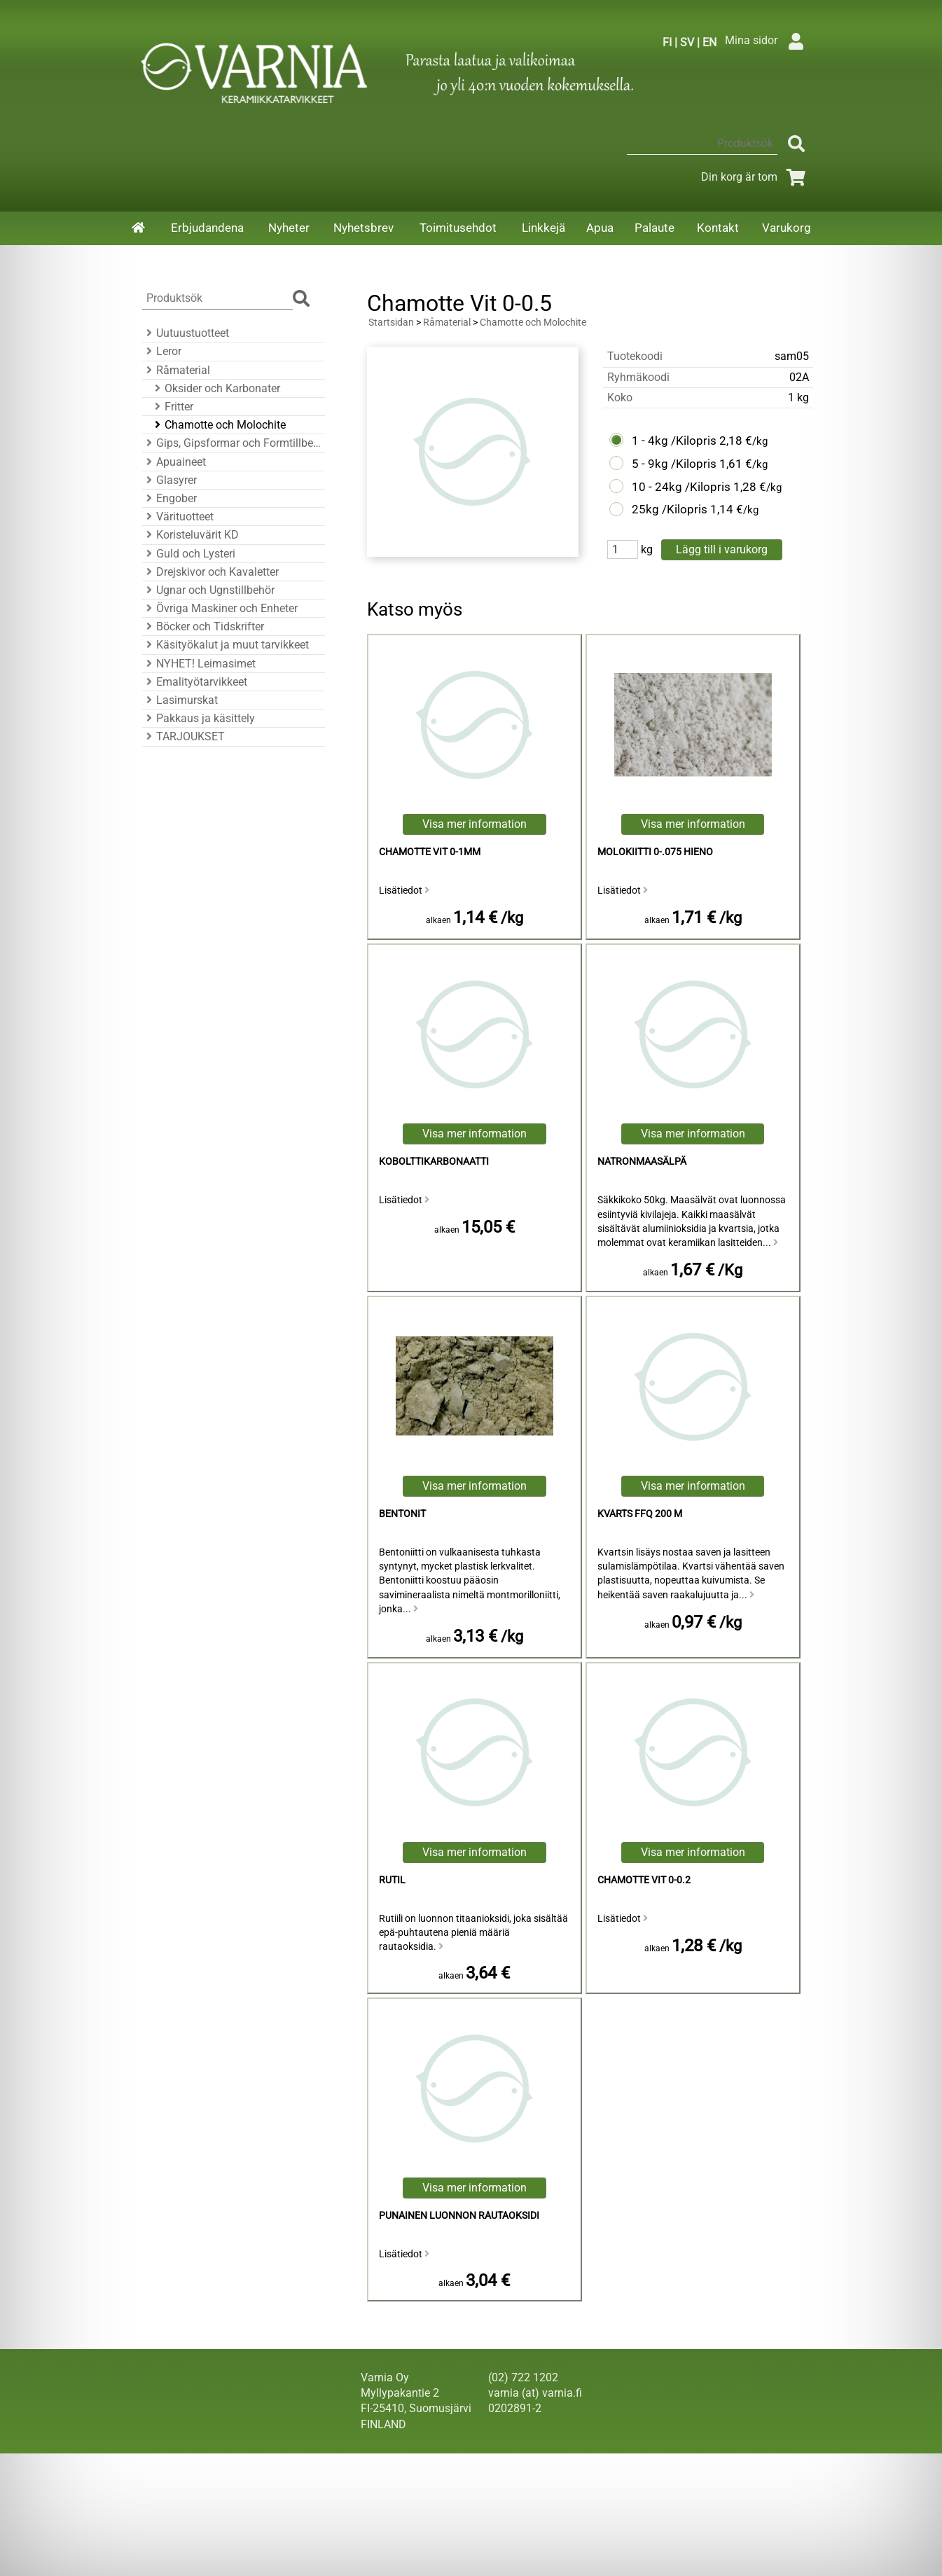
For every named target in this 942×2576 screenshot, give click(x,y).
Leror (161, 351)
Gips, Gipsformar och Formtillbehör (231, 443)
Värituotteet (178, 516)
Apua (600, 228)
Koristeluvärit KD (190, 534)
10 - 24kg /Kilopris (681, 487)
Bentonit (402, 1514)
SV (687, 42)
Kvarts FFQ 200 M (639, 1514)
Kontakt (718, 228)
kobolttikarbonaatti (434, 1162)
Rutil (392, 1880)
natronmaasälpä (641, 1162)
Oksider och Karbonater (215, 388)
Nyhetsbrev (363, 228)
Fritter (172, 406)
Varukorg (786, 228)
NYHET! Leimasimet (199, 663)
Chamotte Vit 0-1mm (429, 852)
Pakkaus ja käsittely (198, 718)
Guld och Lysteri (188, 553)
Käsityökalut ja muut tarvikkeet (225, 644)
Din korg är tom (756, 176)
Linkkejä (543, 228)
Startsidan (391, 322)
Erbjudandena (207, 228)
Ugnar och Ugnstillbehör (208, 590)
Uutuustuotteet (185, 333)
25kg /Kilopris (669, 509)
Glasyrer (169, 480)
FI (667, 42)
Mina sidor (768, 40)
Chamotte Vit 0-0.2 (644, 1880)
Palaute (654, 228)
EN (709, 42)
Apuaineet (174, 462)
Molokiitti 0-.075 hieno (655, 852)
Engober (169, 498)
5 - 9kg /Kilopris (674, 464)
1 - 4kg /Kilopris (674, 441)
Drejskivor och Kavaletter (210, 572)
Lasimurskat (180, 700)
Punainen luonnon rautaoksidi (459, 2216)
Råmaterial (176, 370)
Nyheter (289, 228)
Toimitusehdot (458, 228)
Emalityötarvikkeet (194, 681)
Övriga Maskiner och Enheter (220, 608)
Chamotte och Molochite (218, 424)
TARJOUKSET (183, 736)
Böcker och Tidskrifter (203, 626)
